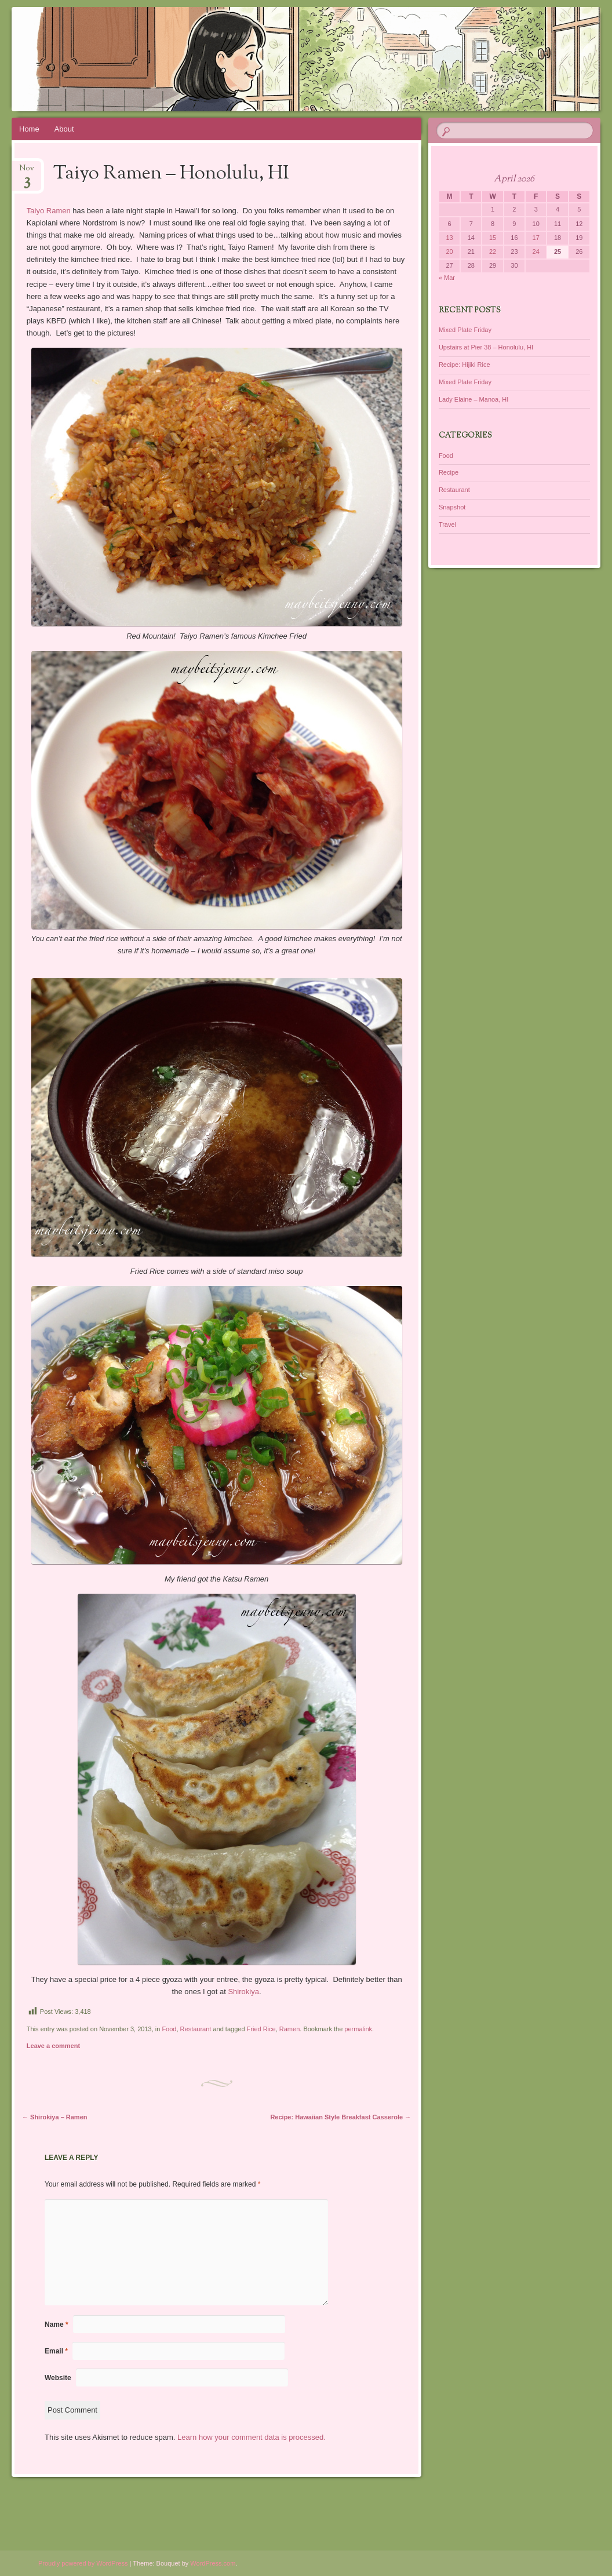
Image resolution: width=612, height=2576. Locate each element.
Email (56, 2351)
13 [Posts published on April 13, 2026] (449, 237)
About (64, 129)
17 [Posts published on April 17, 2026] (536, 237)
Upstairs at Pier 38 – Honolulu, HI (486, 347)
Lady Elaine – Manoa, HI (473, 399)
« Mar (447, 277)
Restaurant (196, 2028)
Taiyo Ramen (49, 210)
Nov (26, 171)
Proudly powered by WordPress (83, 2563)
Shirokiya (243, 1991)
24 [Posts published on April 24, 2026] (536, 251)
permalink (358, 2028)
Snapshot (452, 507)
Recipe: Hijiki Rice (464, 364)
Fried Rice (261, 2028)
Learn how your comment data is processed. (251, 2437)
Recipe (448, 472)
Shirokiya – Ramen (55, 2117)
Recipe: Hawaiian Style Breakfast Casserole (340, 2117)
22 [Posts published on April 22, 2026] (492, 251)
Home (29, 129)
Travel (447, 524)
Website (58, 2378)
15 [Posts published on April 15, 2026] (492, 237)
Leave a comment (53, 2045)
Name (56, 2324)
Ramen (289, 2028)
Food (169, 2028)
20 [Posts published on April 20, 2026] (449, 251)
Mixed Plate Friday (465, 329)
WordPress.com (212, 2563)
